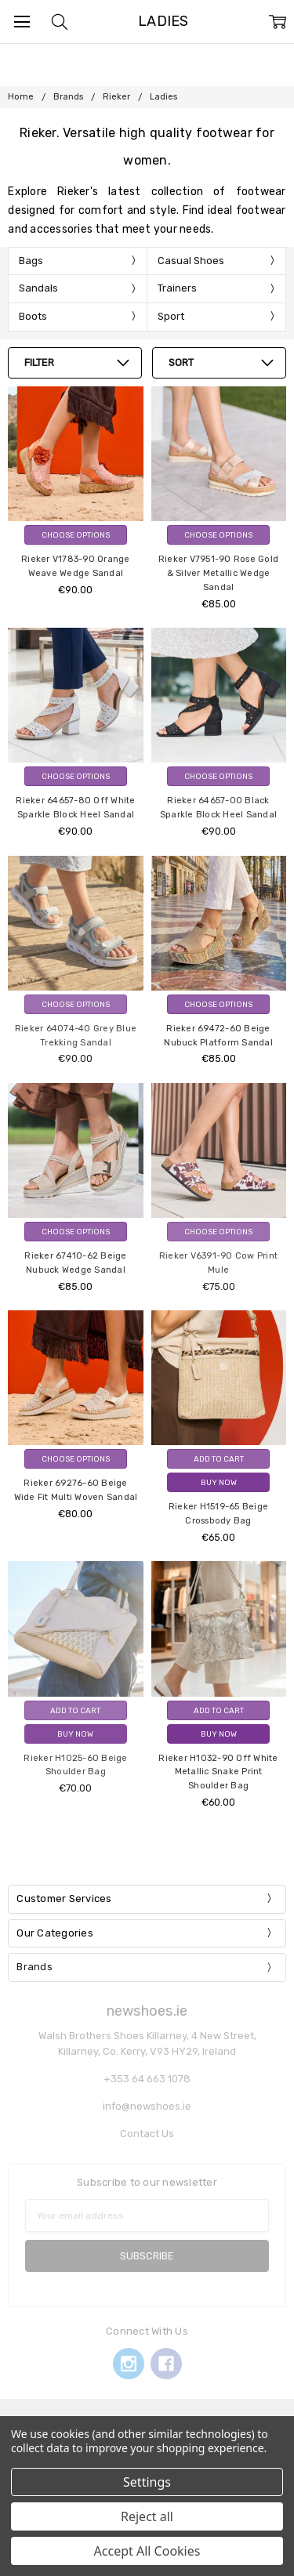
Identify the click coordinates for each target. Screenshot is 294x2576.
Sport (171, 316)
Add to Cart (219, 1459)
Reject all (147, 2516)
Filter (39, 362)
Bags (31, 260)
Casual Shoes (191, 260)
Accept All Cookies (147, 2551)
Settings (147, 2482)
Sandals (38, 288)
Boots (33, 316)
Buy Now (219, 1482)
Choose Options (76, 535)
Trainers (177, 288)
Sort (181, 362)
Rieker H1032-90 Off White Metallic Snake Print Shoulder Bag (218, 1772)
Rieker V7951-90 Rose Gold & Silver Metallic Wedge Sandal (218, 573)
